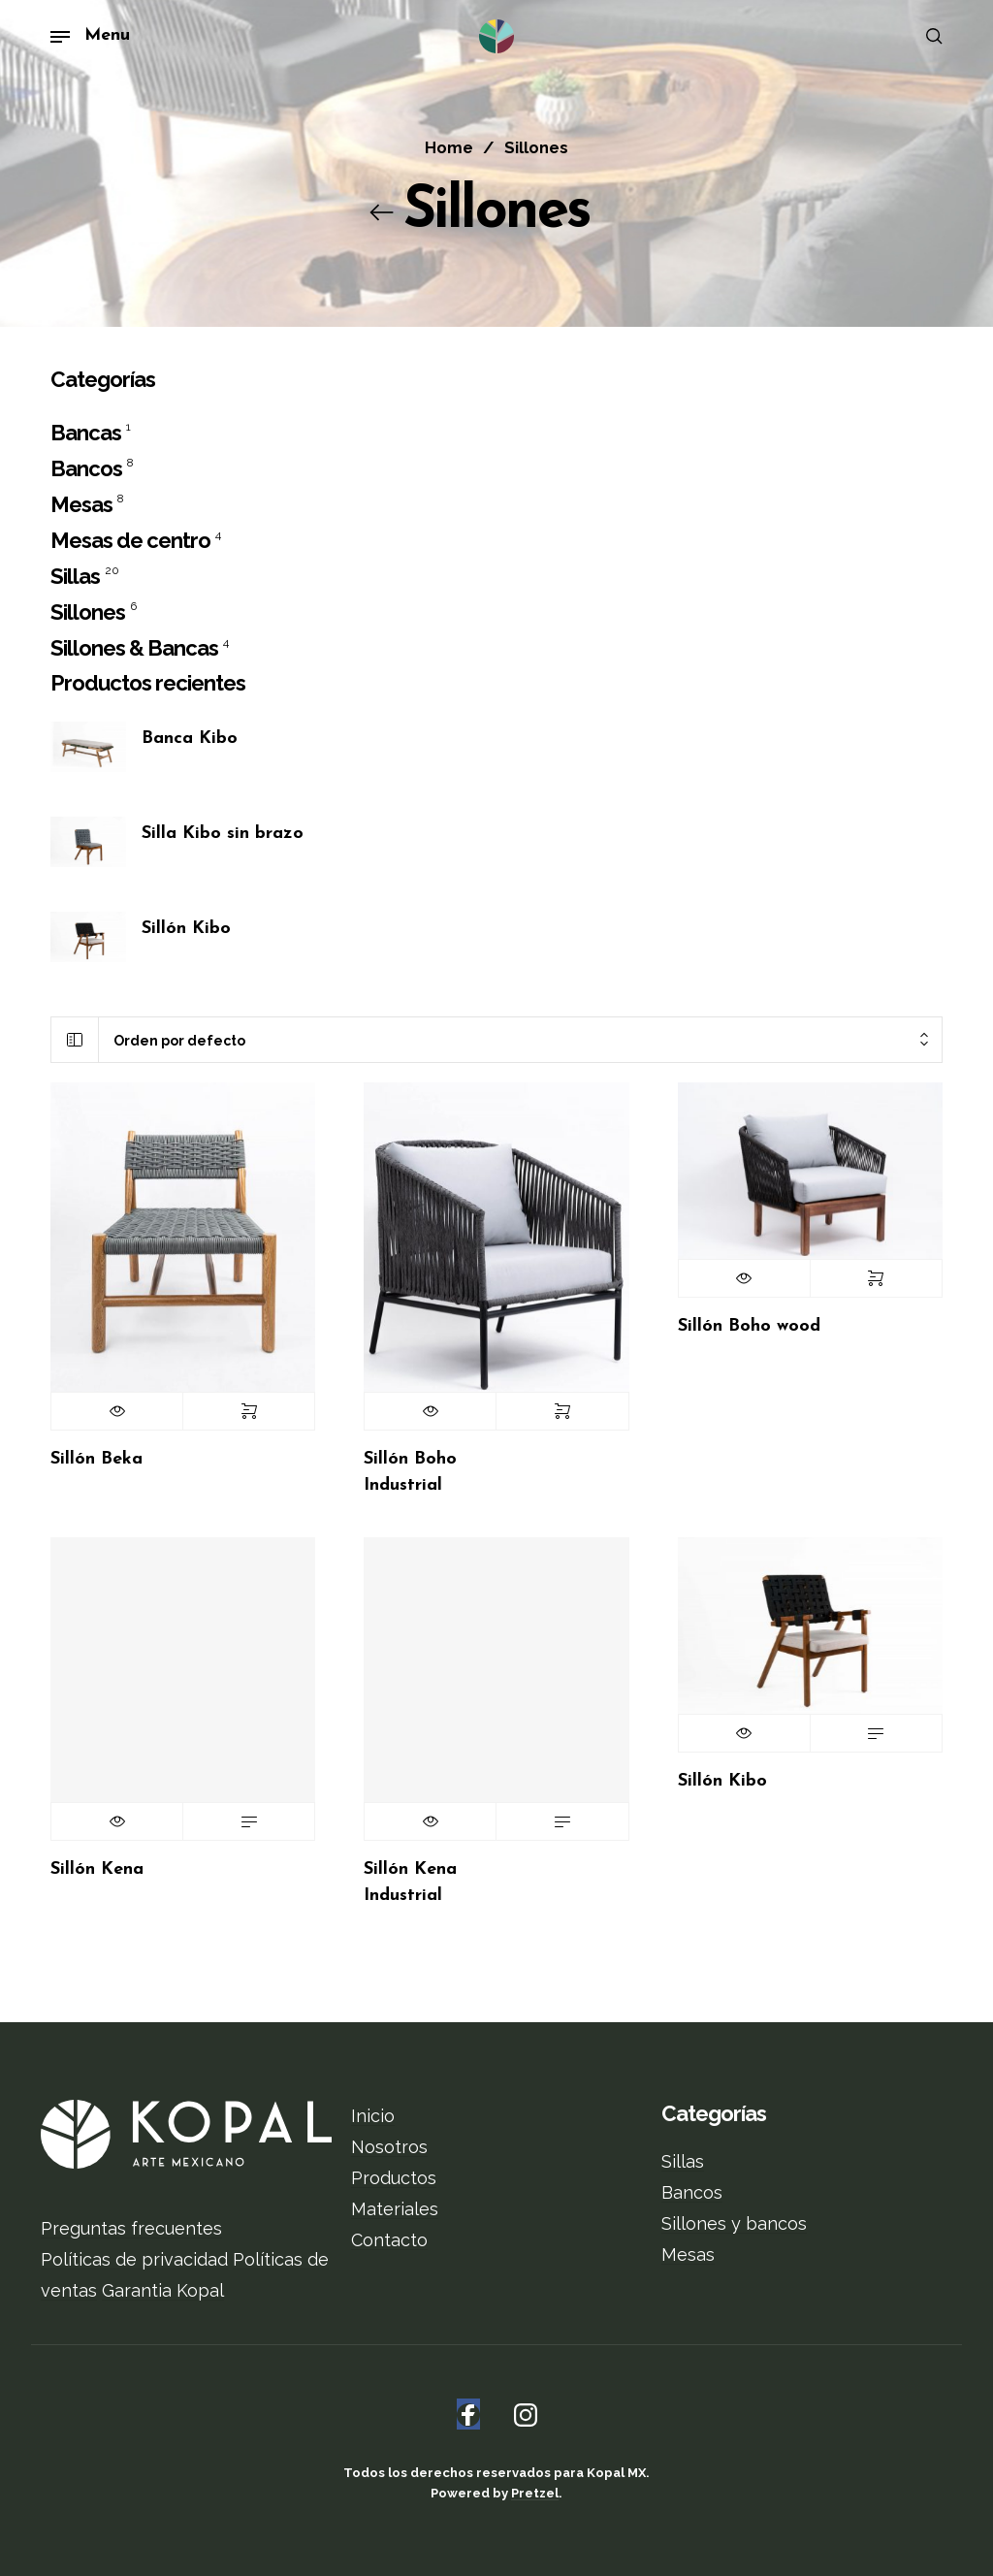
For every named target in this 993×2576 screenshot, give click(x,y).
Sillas (75, 576)
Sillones (87, 612)
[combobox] (520, 1040)
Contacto (389, 2240)
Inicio (373, 2116)
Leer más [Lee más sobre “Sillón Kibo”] (876, 1733)
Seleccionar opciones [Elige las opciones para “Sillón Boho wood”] (876, 1278)
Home (449, 147)
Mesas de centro (130, 540)
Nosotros (389, 2147)
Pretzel (535, 2493)
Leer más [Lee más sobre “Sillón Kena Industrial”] (562, 1821)
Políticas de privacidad (134, 2259)
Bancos (86, 468)
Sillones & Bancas (134, 647)
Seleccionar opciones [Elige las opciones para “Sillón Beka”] (248, 1411)
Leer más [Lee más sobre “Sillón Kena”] (248, 1821)
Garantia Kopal (163, 2290)
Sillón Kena (97, 1869)
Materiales (394, 2209)
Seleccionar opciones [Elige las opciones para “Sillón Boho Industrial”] (562, 1411)
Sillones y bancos (734, 2223)
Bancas (85, 432)
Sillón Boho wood (749, 1326)
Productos (393, 2178)
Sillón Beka (96, 1459)
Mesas (81, 504)
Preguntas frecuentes (131, 2228)
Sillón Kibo (722, 1781)
